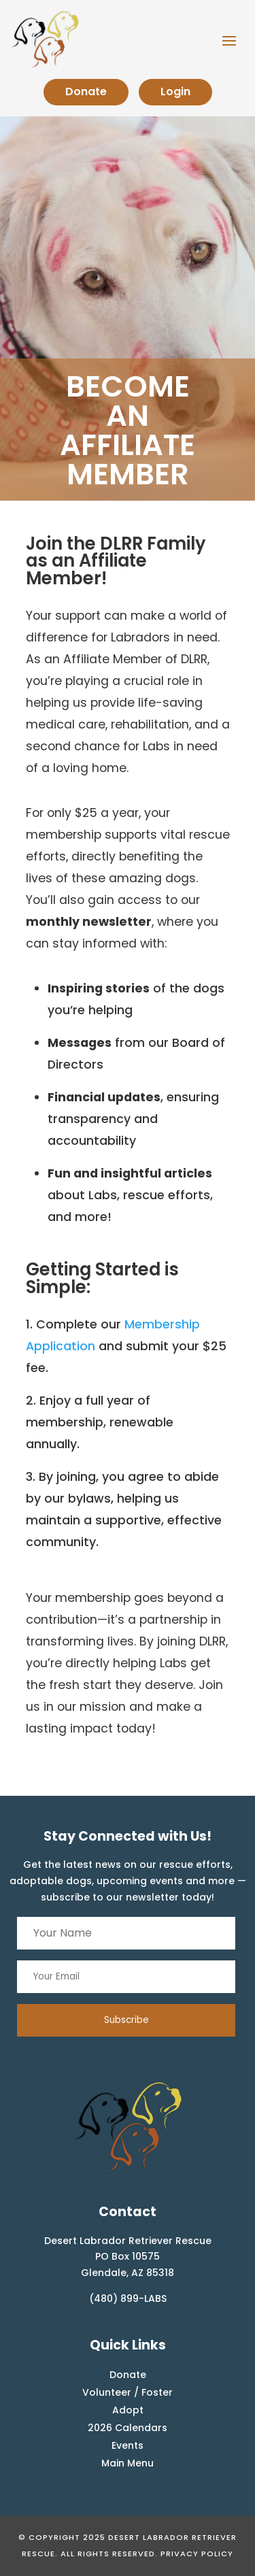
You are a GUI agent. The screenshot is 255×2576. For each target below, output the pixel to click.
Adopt (127, 2410)
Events (127, 2445)
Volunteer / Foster (127, 2392)
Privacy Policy (196, 2553)
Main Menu (127, 2463)
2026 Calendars (127, 2428)
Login (175, 91)
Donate (86, 91)
